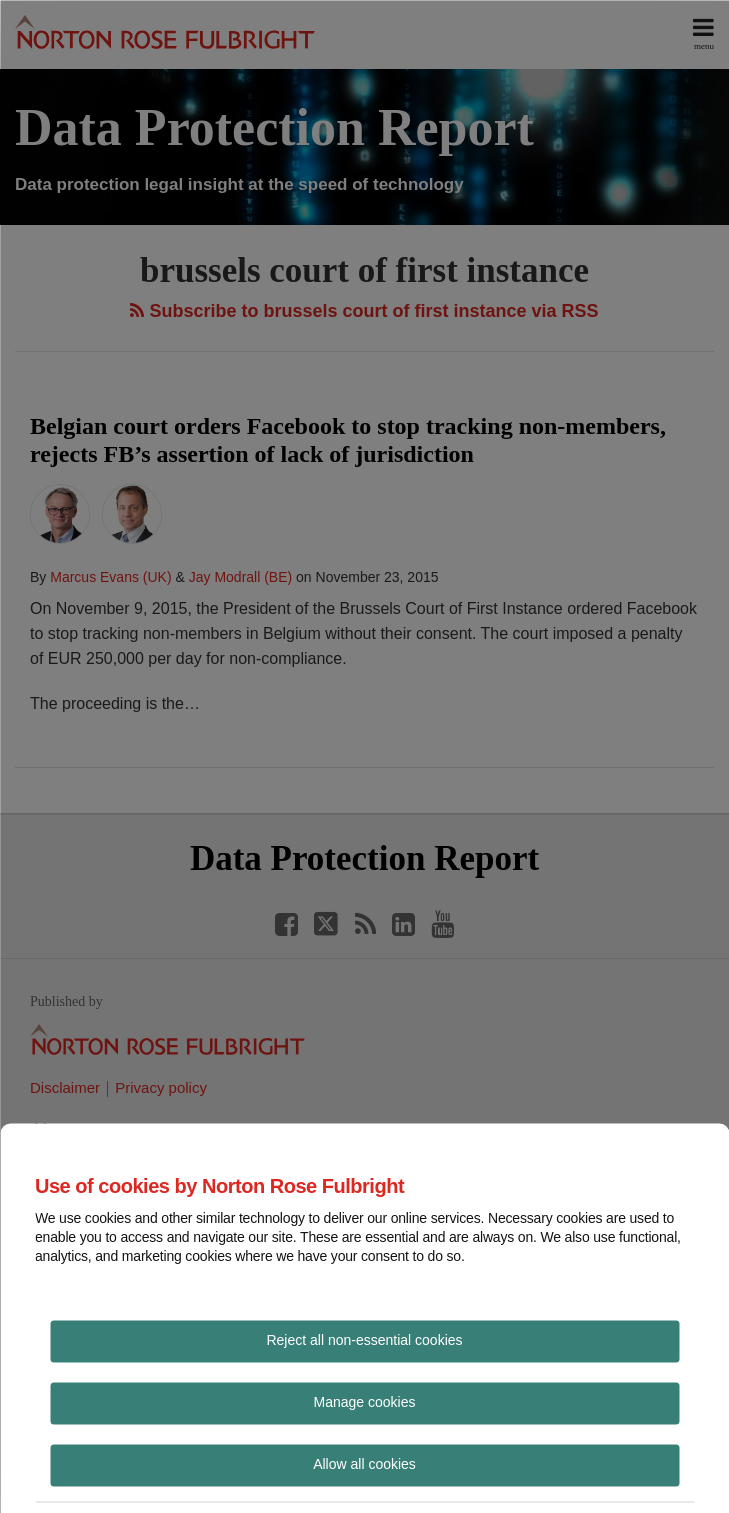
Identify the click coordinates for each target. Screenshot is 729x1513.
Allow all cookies (364, 1463)
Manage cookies (365, 1401)
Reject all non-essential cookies (364, 1339)
